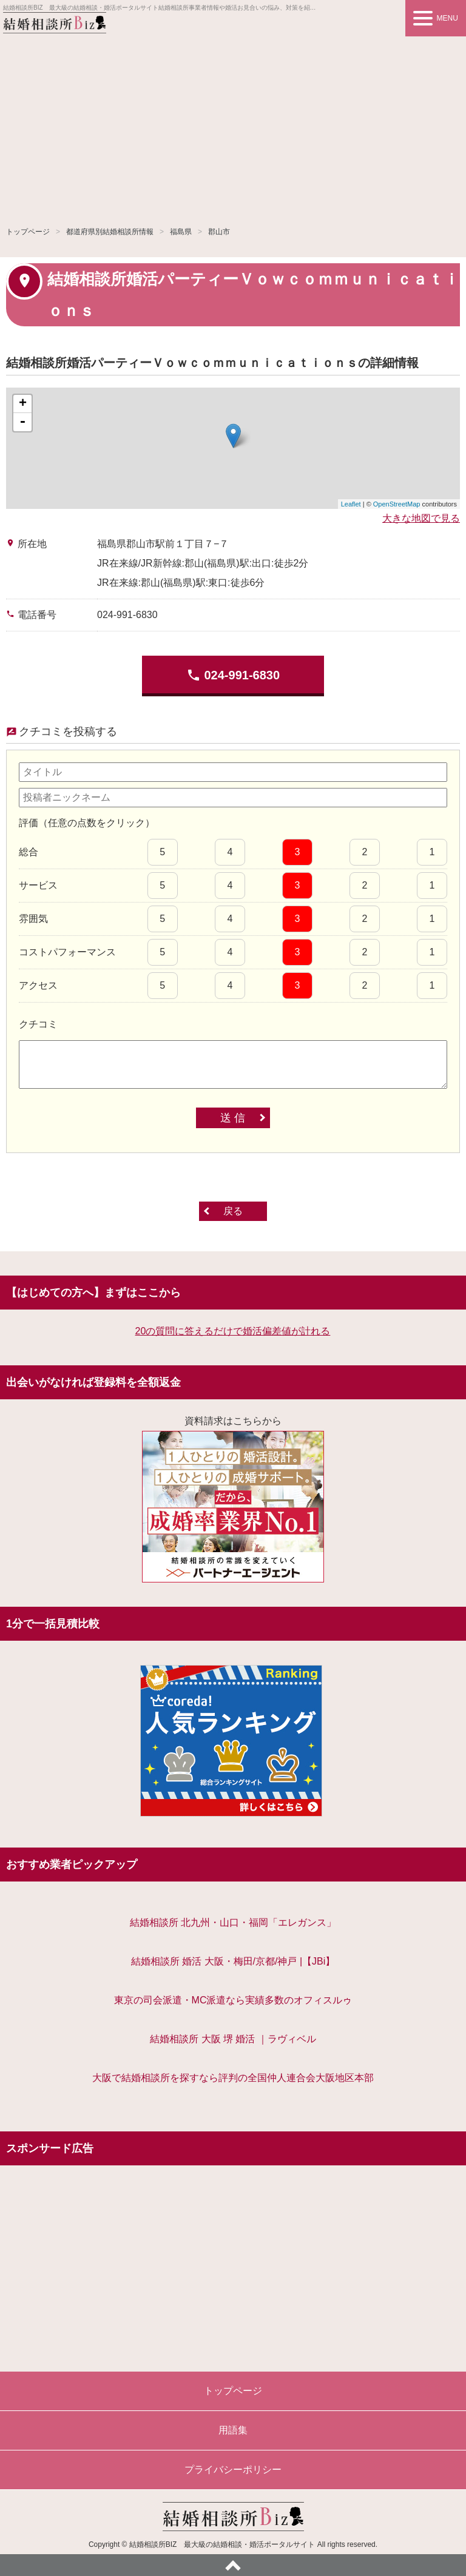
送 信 (232, 1118)
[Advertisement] (233, 127)
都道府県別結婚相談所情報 (110, 231)
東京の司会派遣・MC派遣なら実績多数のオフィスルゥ (233, 2000)
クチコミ (38, 1024)
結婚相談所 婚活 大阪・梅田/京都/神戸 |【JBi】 (233, 1961)
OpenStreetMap (396, 504)
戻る (233, 1211)
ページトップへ (233, 2565)
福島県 (181, 231)
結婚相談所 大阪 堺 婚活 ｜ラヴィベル (233, 2039)
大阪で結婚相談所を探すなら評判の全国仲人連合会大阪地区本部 (233, 2078)
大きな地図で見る (421, 518)
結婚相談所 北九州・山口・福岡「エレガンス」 (233, 1922)
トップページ (28, 231)
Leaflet (351, 504)
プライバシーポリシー (233, 2469)
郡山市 (219, 231)
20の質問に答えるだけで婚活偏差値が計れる (233, 1331)
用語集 (233, 2430)
